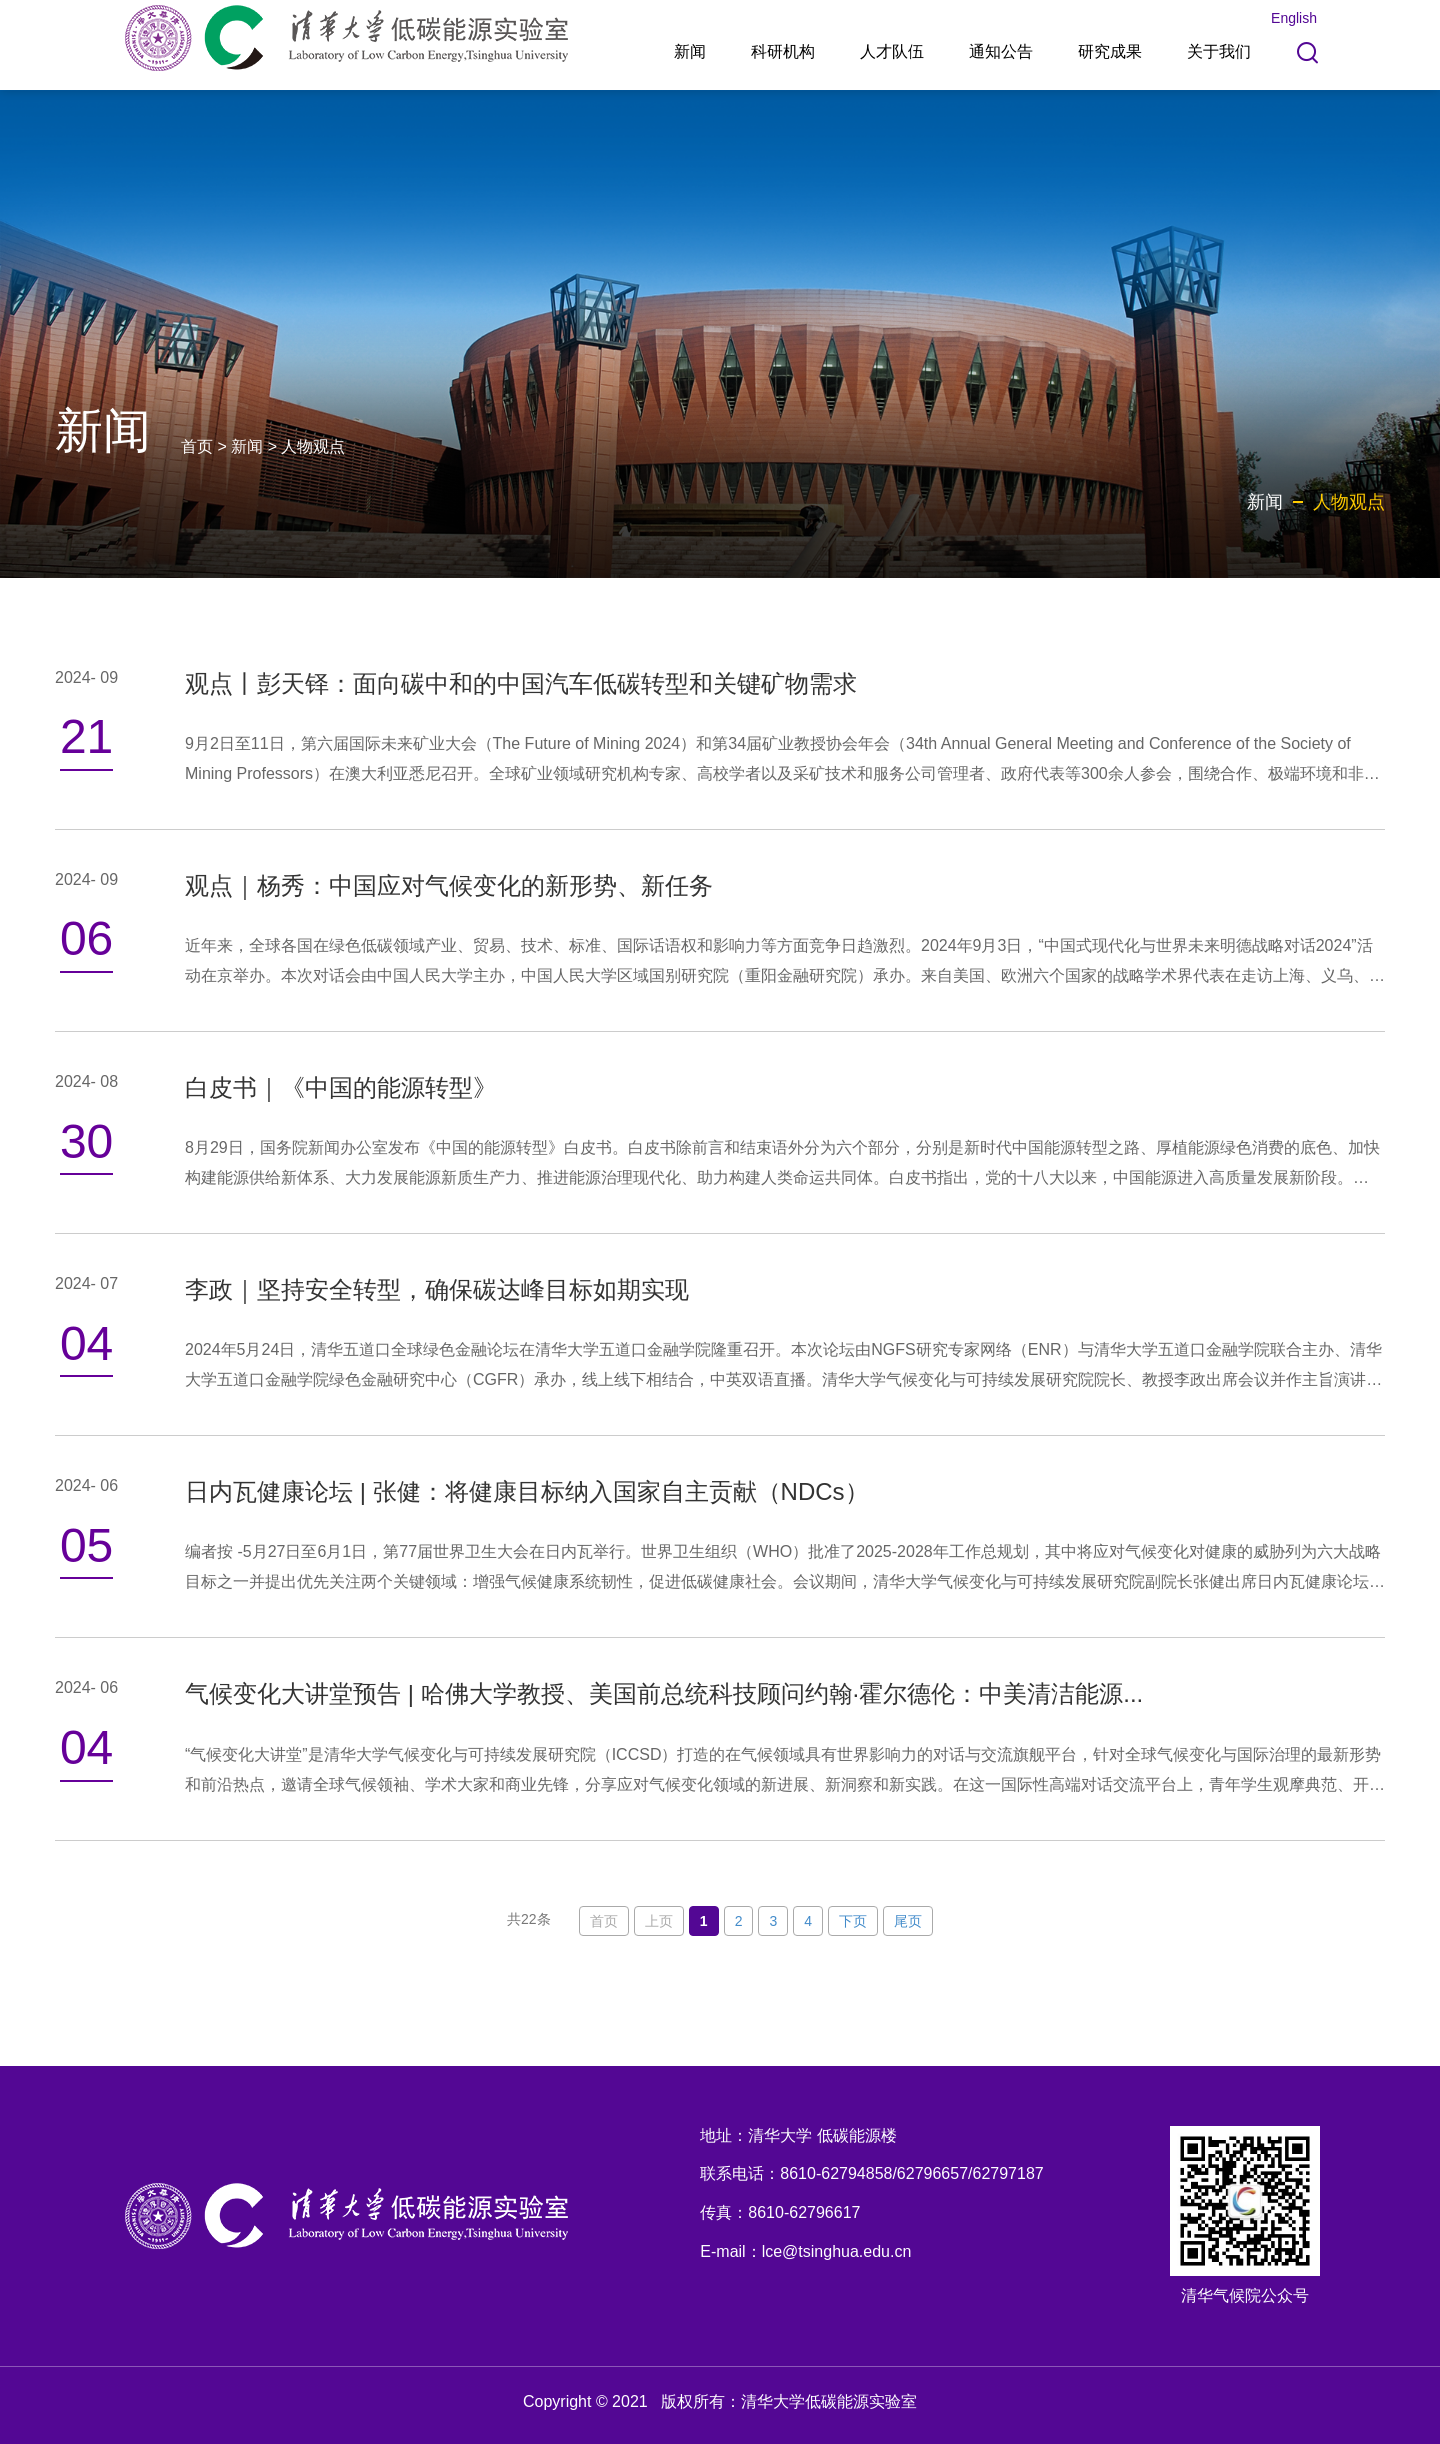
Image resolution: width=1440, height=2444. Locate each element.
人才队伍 (892, 51)
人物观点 (313, 446)
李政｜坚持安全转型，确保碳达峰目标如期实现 (437, 1289)
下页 (853, 1921)
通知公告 (1001, 51)
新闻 (690, 51)
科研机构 (783, 51)
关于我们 (1219, 51)
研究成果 (1110, 51)
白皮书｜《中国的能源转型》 (341, 1087)
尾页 (908, 1921)
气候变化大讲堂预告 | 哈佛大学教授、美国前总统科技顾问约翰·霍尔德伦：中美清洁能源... (664, 1693)
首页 (197, 446)
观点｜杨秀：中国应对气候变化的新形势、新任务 (449, 885)
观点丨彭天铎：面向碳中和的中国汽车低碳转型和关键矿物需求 (521, 683)
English (1294, 18)
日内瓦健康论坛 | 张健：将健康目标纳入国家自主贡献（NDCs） (527, 1491)
